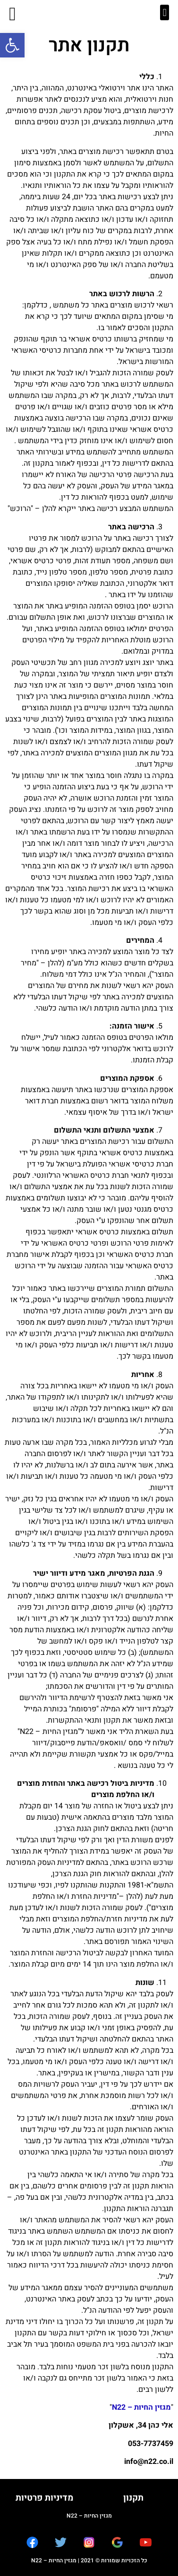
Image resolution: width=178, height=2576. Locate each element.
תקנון (133, 2498)
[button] (12, 45)
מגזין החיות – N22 (141, 2407)
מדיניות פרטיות (44, 2498)
